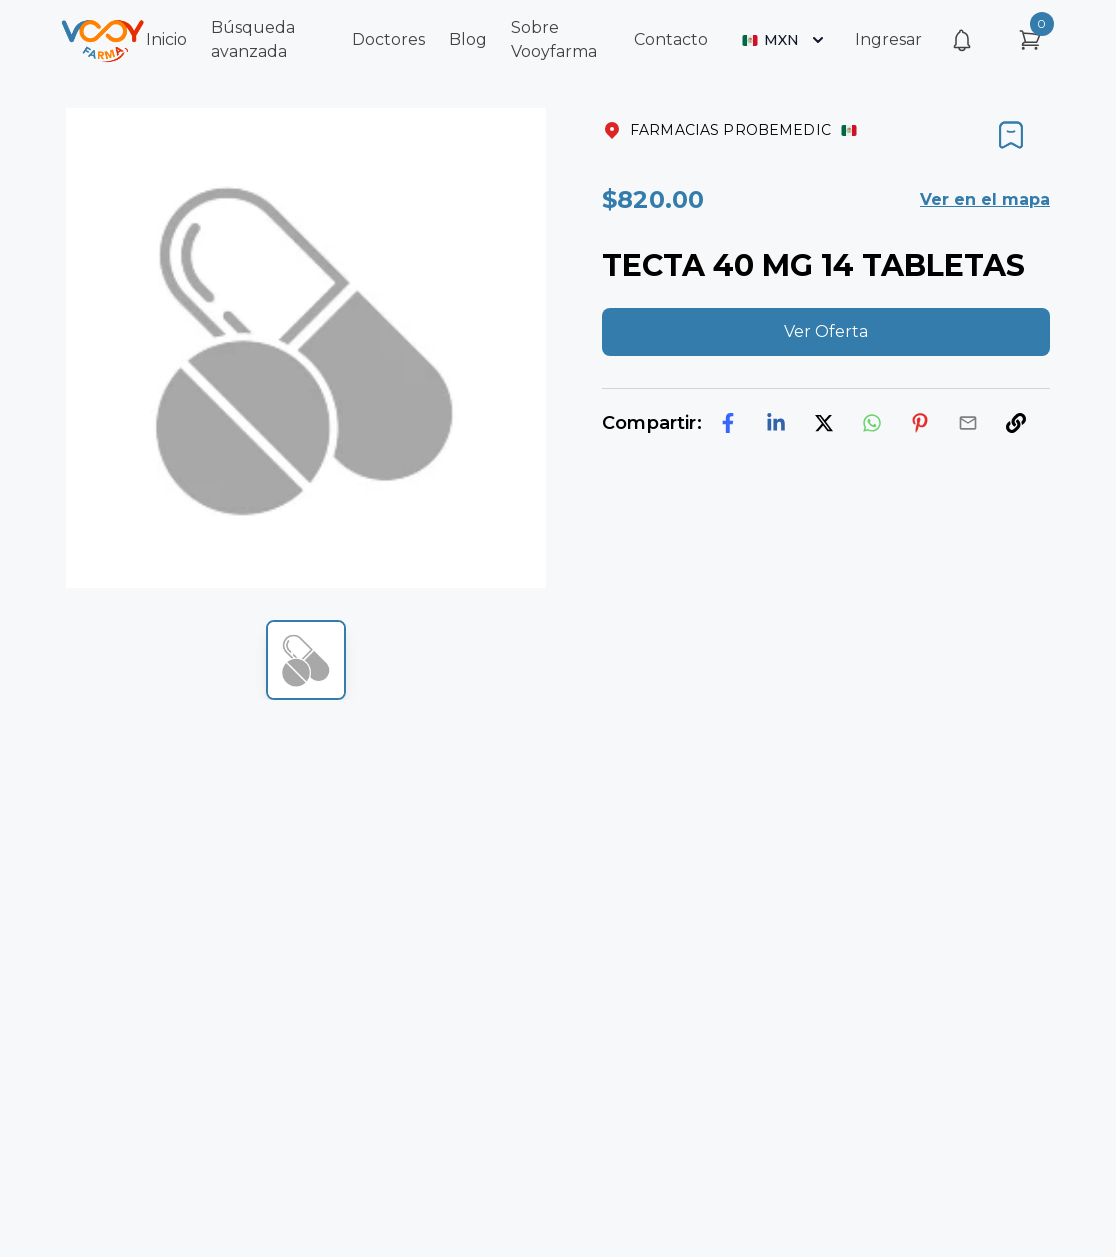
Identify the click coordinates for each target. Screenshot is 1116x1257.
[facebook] (728, 423)
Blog (468, 39)
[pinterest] (920, 423)
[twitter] (824, 423)
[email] (968, 423)
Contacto (671, 39)
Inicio (166, 39)
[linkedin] (776, 423)
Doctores (388, 39)
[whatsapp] (872, 423)
